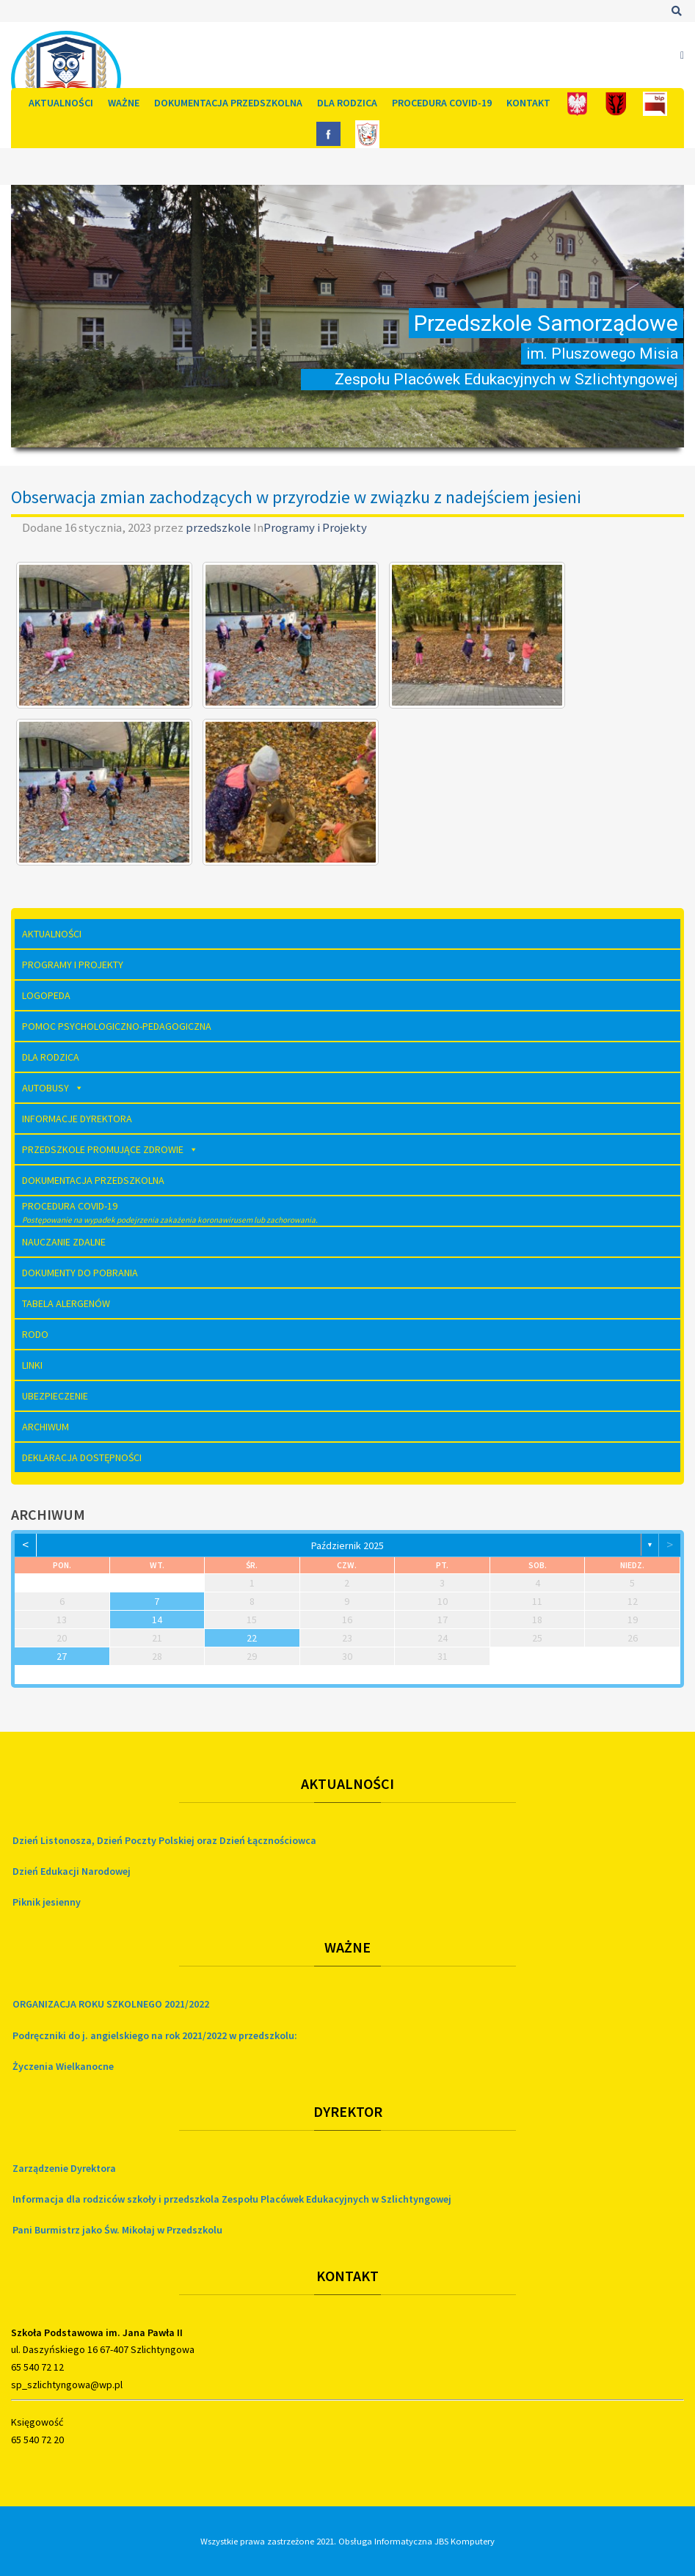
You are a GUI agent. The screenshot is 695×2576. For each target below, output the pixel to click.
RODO (35, 1334)
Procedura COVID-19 (442, 102)
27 (62, 1656)
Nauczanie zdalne (64, 1241)
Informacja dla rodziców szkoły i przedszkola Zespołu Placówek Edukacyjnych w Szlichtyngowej (231, 2199)
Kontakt (528, 102)
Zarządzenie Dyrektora (64, 2168)
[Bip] (655, 103)
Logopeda (46, 995)
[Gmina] (616, 103)
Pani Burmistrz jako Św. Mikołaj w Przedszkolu (117, 2229)
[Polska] (577, 103)
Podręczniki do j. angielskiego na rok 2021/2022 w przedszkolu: (154, 2035)
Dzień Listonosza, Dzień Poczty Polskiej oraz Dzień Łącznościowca (164, 1840)
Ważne (123, 102)
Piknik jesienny (46, 1902)
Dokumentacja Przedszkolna (228, 102)
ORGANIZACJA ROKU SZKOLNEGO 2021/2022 (110, 2003)
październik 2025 (347, 1545)
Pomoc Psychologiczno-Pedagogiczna (116, 1026)
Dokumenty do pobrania (80, 1272)
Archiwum (45, 1426)
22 (252, 1637)
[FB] (328, 133)
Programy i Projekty (315, 527)
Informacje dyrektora (77, 1118)
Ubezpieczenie (55, 1395)
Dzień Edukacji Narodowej (71, 1871)
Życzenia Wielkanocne (63, 2066)
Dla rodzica (347, 102)
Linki (32, 1365)
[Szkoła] (367, 133)
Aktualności (61, 102)
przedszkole (219, 527)
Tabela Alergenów (66, 1303)
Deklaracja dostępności (82, 1457)
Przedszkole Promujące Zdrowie (110, 1149)
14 (157, 1619)
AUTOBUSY (53, 1087)
